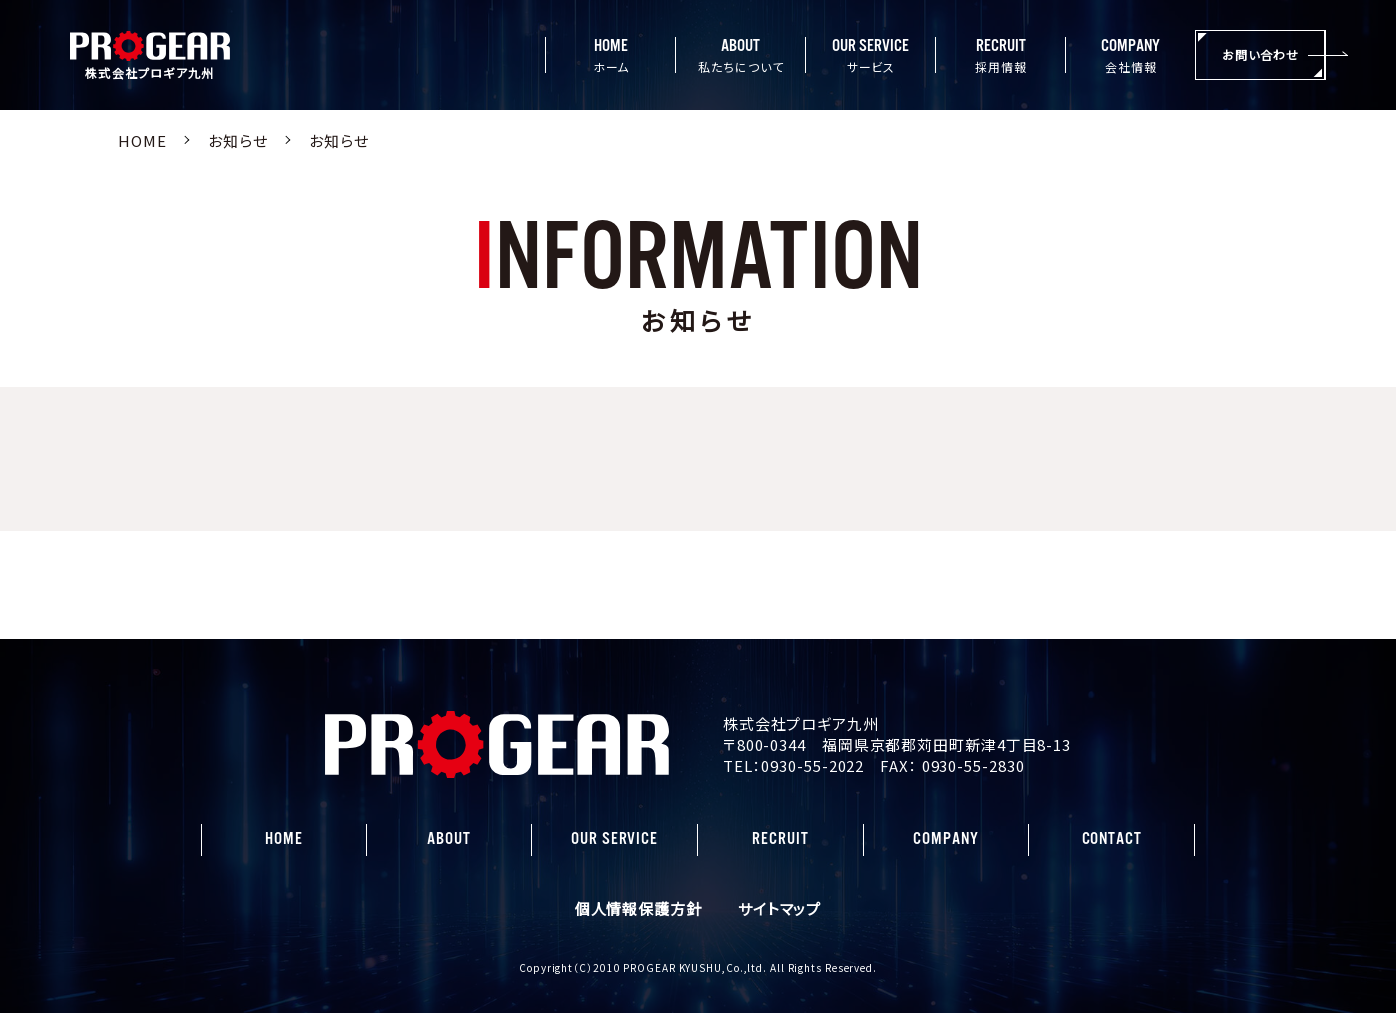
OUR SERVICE (614, 839)
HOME (284, 839)
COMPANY (945, 839)
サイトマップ (779, 908)
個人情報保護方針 (638, 908)
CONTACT (1112, 839)
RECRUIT (780, 839)
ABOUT (449, 839)
